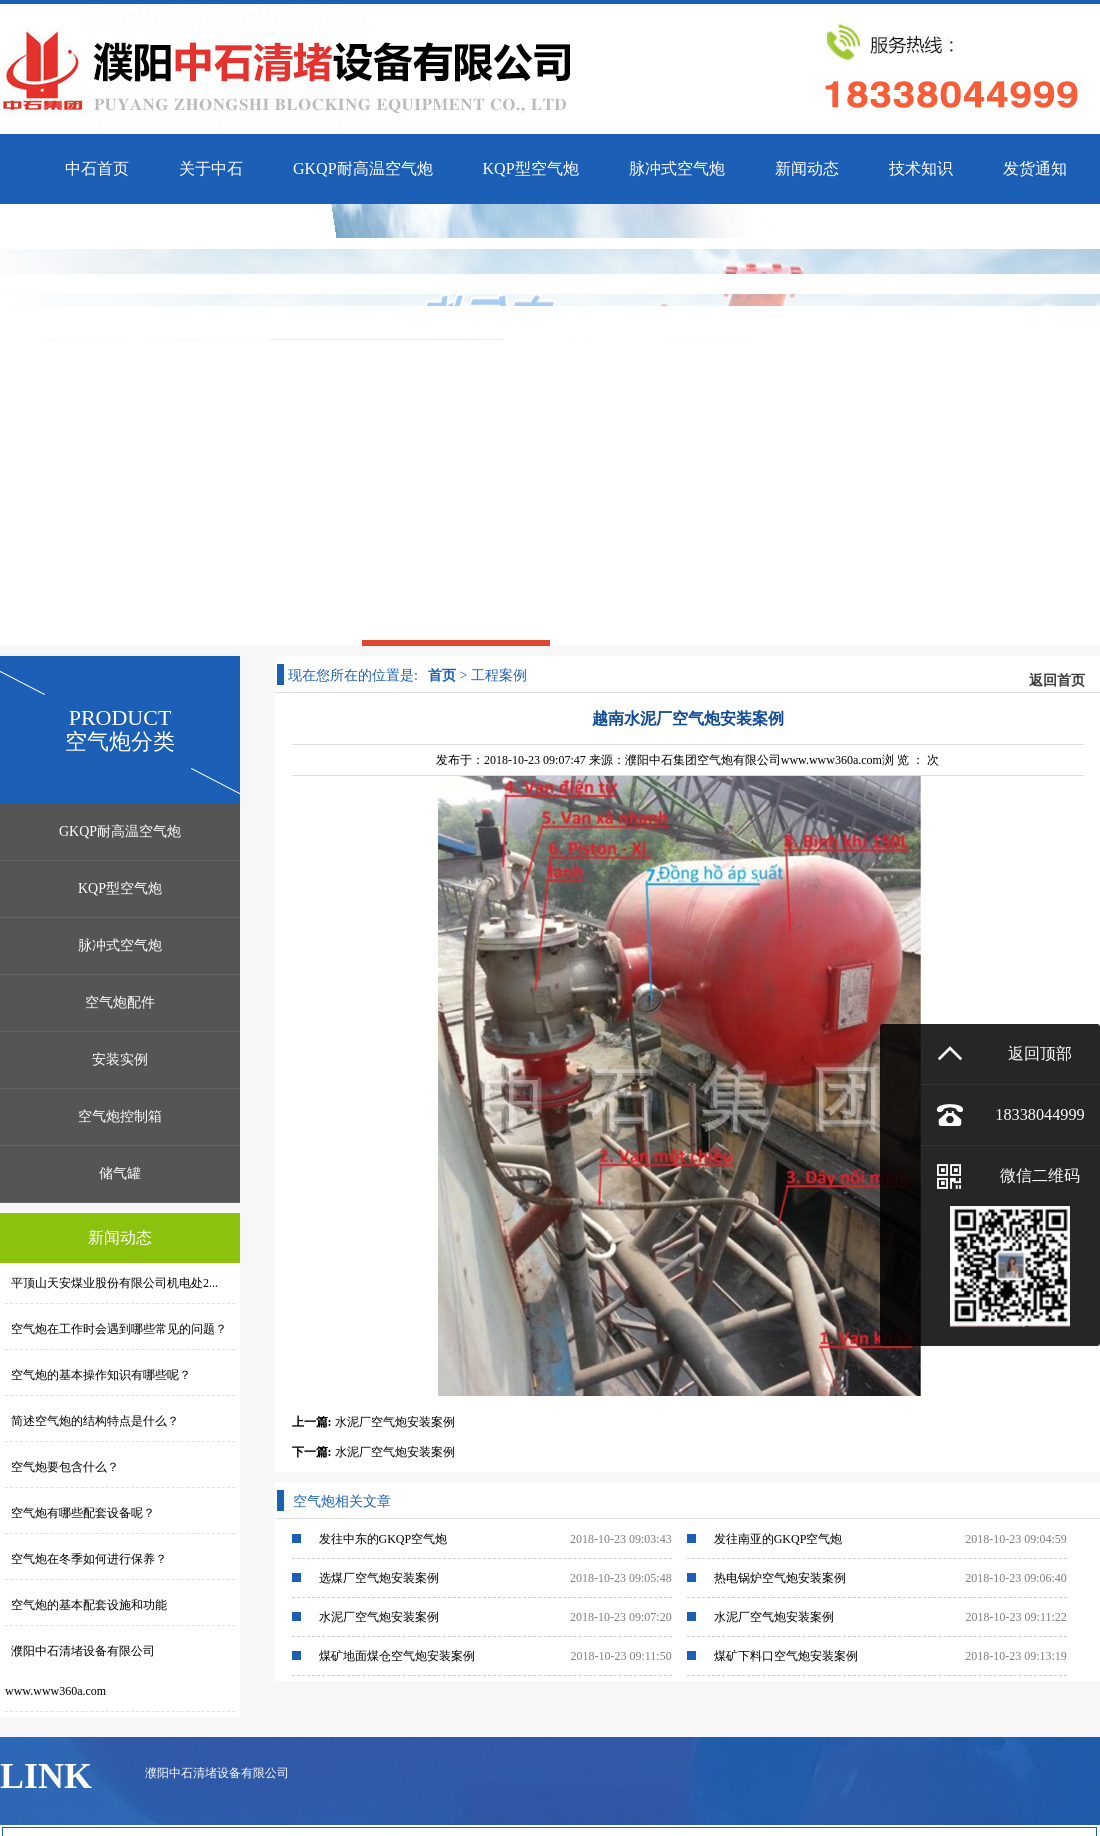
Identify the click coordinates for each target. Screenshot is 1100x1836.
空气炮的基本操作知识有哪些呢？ (98, 1375)
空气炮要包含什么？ (62, 1467)
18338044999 (1039, 1115)
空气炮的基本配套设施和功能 (86, 1605)
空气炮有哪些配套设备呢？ (80, 1513)
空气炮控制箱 (120, 1116)
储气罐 (120, 1173)
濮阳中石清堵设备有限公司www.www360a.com (80, 1671)
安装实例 (120, 1059)
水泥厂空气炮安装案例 (395, 1422)
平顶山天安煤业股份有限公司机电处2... (111, 1283)
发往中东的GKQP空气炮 (383, 1539)
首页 (442, 675)
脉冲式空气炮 (120, 945)
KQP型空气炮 (120, 888)
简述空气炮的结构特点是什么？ (92, 1421)
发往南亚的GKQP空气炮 (778, 1539)
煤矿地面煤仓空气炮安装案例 (397, 1656)
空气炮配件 (120, 1002)
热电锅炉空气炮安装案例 (780, 1578)
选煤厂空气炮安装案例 (379, 1578)
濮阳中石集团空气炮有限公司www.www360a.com (753, 760)
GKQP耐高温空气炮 (120, 831)
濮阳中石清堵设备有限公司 (217, 1773)
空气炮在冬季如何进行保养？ (86, 1559)
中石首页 (97, 168)
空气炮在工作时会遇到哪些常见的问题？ (116, 1329)
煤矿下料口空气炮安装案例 (786, 1656)
